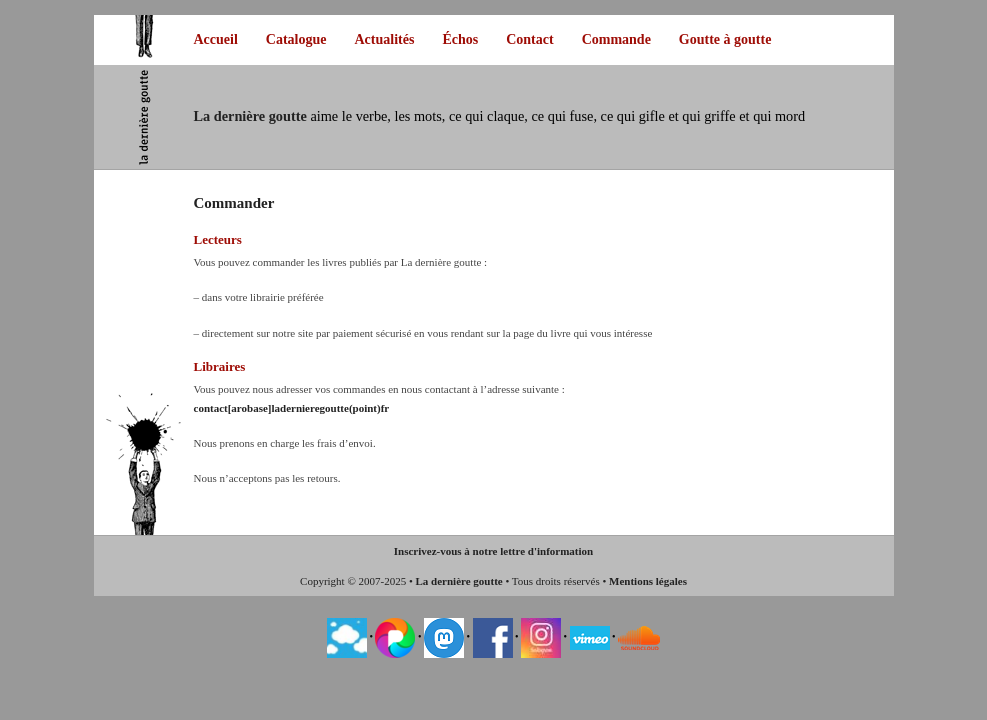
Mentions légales (648, 581)
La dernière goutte (459, 581)
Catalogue (296, 39)
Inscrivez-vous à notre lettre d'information (493, 551)
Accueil (216, 39)
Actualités (385, 39)
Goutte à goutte (725, 39)
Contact (529, 39)
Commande (616, 39)
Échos (460, 39)
